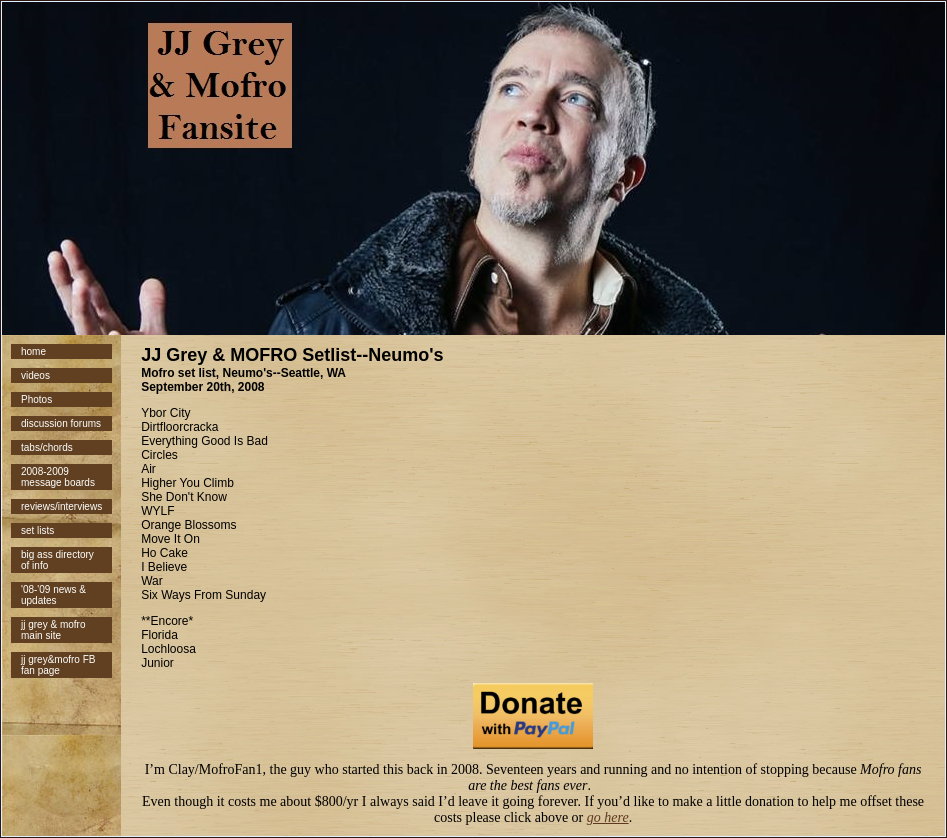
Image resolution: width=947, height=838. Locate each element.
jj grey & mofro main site (53, 630)
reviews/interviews (61, 506)
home (33, 351)
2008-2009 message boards (58, 477)
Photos (36, 399)
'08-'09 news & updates (53, 595)
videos (35, 375)
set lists (37, 530)
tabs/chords (47, 447)
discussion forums (61, 423)
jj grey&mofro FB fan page (58, 665)
